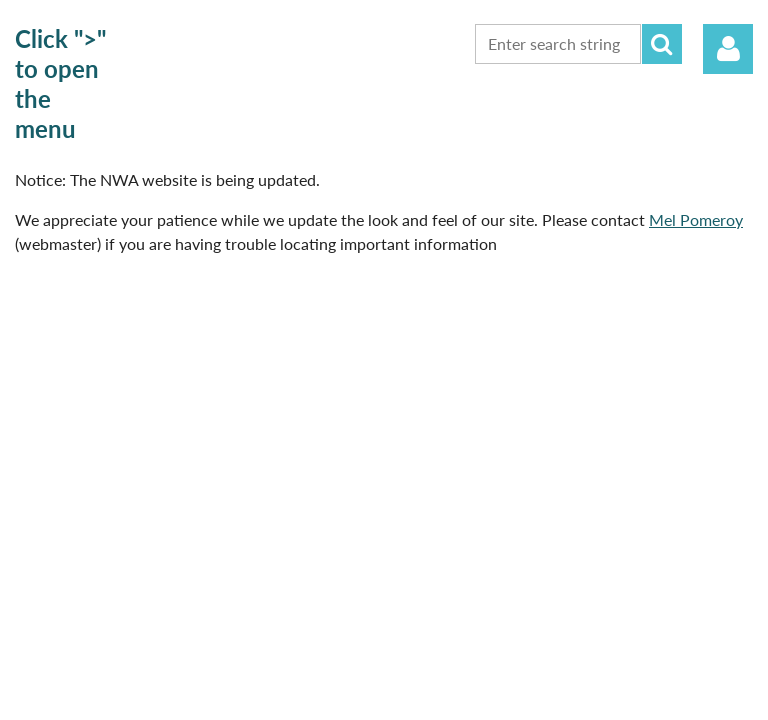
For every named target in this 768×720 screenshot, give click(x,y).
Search (662, 44)
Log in (728, 49)
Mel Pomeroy (696, 219)
